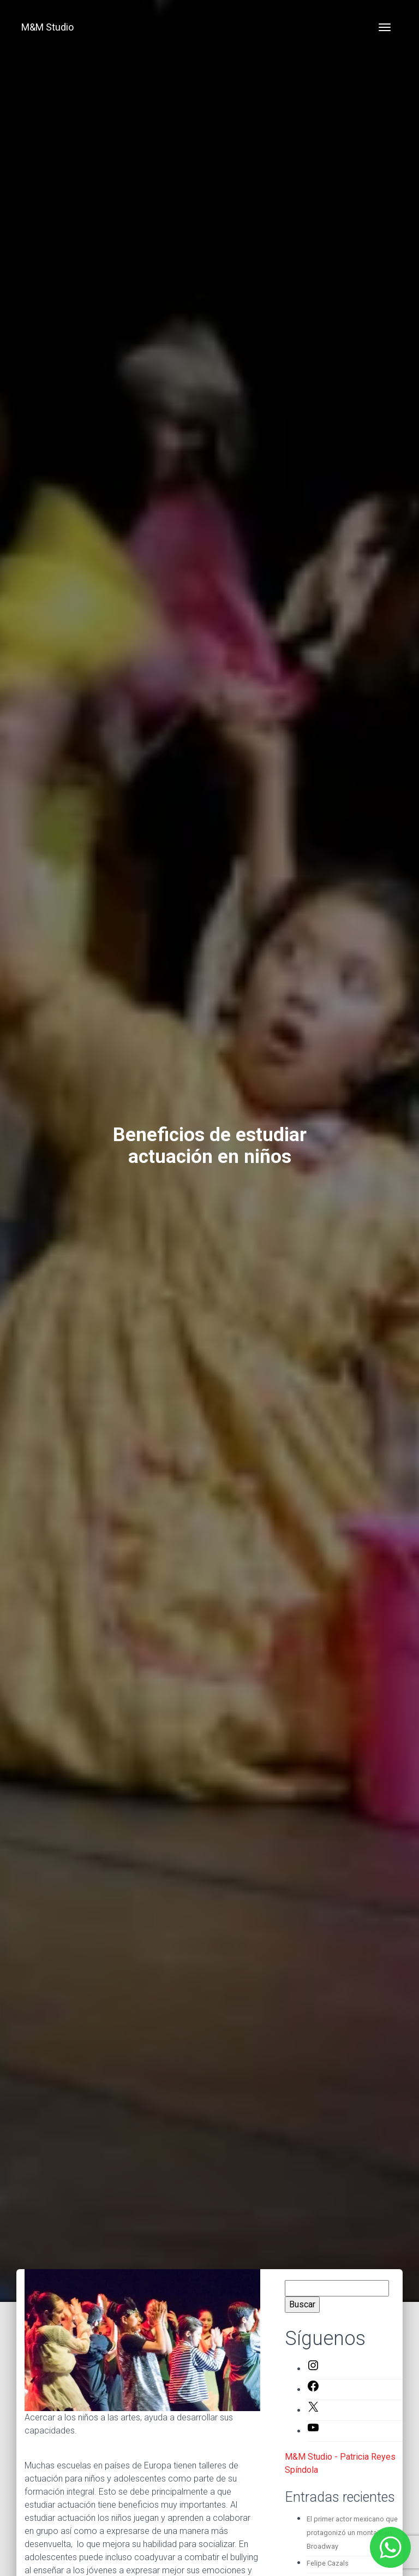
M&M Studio (47, 27)
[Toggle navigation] (385, 27)
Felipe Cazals (328, 2563)
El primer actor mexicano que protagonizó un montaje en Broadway (352, 2532)
